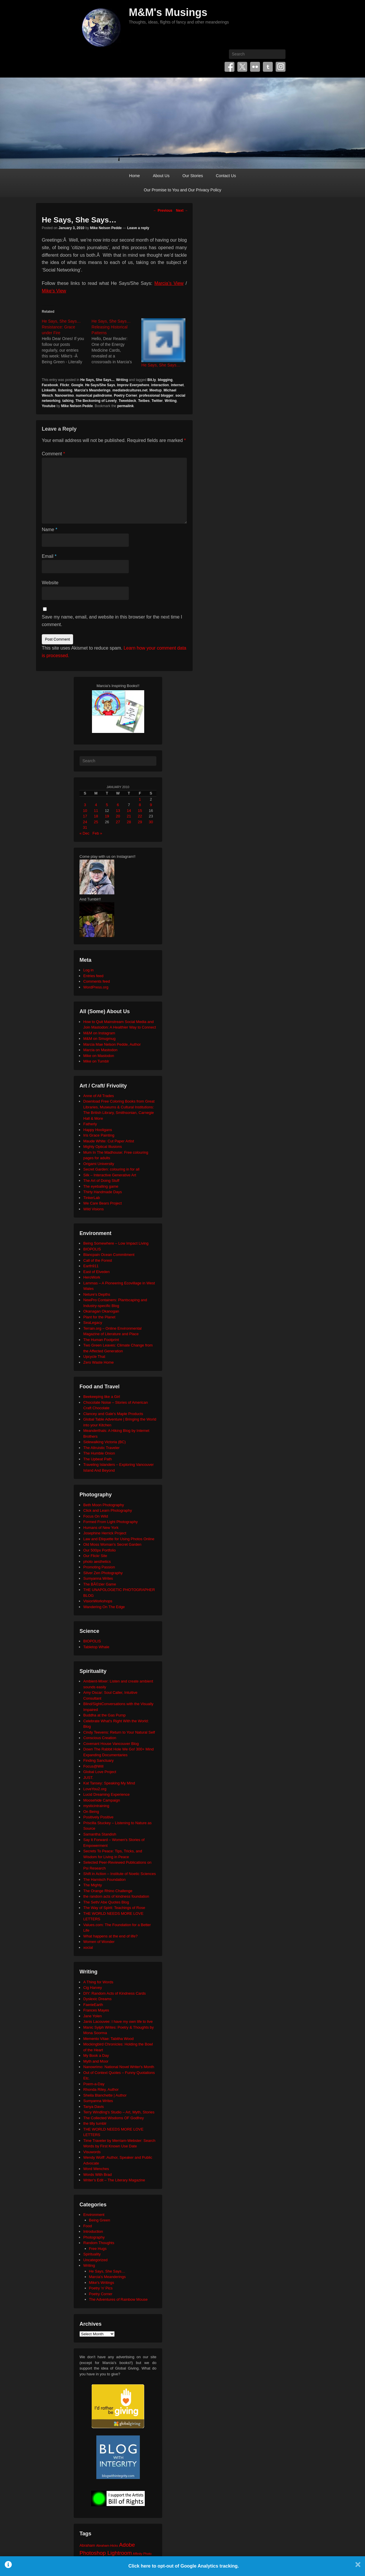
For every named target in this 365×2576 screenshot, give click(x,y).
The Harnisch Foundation (104, 1879)
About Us (161, 175)
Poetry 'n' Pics (101, 2288)
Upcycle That (94, 1356)
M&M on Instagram (99, 1033)
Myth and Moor (96, 2061)
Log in (88, 970)
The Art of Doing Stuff (101, 1180)
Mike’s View (54, 290)
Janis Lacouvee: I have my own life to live (118, 2021)
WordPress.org (95, 987)
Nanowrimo (64, 395)
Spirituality (92, 2254)
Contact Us (226, 175)
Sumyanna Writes (98, 1578)
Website (50, 582)
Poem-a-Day (93, 2084)
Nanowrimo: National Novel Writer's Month (118, 2067)
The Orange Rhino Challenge (107, 1891)
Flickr (255, 67)
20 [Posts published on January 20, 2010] (118, 816)
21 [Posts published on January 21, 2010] (129, 816)
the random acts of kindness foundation (116, 1896)
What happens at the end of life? (110, 1936)
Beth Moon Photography (103, 1505)
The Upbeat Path (97, 1459)
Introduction (93, 2231)
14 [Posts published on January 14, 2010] (129, 810)
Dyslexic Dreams (97, 1999)
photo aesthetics (97, 1561)
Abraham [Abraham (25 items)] (87, 2545)
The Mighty (92, 1885)
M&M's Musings (168, 12)
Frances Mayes (96, 2010)
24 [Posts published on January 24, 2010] (85, 822)
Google (77, 385)
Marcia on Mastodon (100, 1050)
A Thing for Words (98, 1982)
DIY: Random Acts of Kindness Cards (114, 1993)
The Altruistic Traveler (101, 1448)
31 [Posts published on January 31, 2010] (85, 827)
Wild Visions (93, 1209)
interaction (160, 385)
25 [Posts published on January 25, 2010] (96, 822)
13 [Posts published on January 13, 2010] (118, 810)
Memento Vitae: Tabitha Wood (108, 2038)
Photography (94, 2237)
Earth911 (91, 1266)
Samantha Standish (99, 1834)
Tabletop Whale (96, 1647)
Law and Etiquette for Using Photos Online (118, 1539)
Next (182, 210)
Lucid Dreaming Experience (106, 1794)
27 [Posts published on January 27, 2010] (118, 822)
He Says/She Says (100, 385)
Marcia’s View (169, 283)
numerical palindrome (94, 395)
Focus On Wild (95, 1516)
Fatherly (90, 1124)
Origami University (98, 1164)
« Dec (84, 833)
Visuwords (92, 2152)
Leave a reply (138, 228)
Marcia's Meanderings (92, 390)
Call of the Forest (97, 1260)
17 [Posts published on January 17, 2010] (85, 816)
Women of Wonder (99, 1941)
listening (65, 390)
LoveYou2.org (94, 1789)
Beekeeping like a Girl (101, 1396)
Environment (93, 2214)
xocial (88, 1947)
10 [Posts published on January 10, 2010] (85, 810)
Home (134, 175)
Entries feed (93, 976)
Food (87, 2226)
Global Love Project (99, 1772)
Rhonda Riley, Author (101, 2089)
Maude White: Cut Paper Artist (108, 1141)
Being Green (99, 2220)
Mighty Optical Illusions (102, 1146)
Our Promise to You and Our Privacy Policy (182, 190)
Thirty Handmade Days (102, 1192)
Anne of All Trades (98, 1096)
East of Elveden (96, 1272)
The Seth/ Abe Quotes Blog (106, 1902)
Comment (53, 453)
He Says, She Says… (160, 365)
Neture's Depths (96, 1294)
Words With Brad (97, 2174)
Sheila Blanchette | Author (105, 2095)
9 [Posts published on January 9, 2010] (151, 805)
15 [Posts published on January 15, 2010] (140, 810)
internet (177, 385)
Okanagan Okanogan (101, 1311)
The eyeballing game (100, 1186)
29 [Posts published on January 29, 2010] (140, 822)
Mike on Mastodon (98, 1056)
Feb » (97, 833)
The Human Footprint (101, 1340)
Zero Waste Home (98, 1362)
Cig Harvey (92, 1987)
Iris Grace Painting (98, 1135)
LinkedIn (49, 390)
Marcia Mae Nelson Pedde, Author (112, 1044)
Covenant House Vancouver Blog (111, 1743)
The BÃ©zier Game (99, 1584)
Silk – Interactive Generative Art (109, 1175)
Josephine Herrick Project (104, 1533)
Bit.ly (151, 380)
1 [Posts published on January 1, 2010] (140, 799)
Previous (162, 210)
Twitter (242, 67)
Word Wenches (96, 2169)
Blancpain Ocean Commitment (108, 1254)
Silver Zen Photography (103, 1573)
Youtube (48, 406)
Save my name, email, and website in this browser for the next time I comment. (112, 620)
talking (68, 401)
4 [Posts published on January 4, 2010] (96, 805)
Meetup (155, 390)
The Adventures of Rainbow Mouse (118, 2299)
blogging (165, 380)
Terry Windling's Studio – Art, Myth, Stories (118, 2112)
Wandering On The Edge (104, 1607)
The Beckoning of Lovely (96, 401)
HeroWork (91, 1277)
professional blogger (156, 395)
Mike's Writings (101, 2282)
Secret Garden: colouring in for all (111, 1169)
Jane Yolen (92, 2016)
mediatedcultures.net (130, 390)
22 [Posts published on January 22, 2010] (140, 816)
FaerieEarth (93, 2004)
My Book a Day (96, 2055)
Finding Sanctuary (98, 1760)
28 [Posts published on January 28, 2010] (129, 822)
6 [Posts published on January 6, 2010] (118, 805)
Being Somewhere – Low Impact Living (116, 1243)
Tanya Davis (93, 2106)
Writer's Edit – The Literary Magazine (114, 2180)
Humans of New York (100, 1527)
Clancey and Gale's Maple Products (113, 1414)
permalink (125, 406)
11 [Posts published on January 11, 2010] (96, 810)
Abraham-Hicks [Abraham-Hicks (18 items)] (107, 2545)
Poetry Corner (125, 395)
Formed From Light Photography (110, 1522)
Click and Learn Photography (107, 1510)
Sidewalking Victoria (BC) (104, 1442)
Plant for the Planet (99, 1317)
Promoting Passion (99, 1567)
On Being (91, 1811)
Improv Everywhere (133, 385)
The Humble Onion (99, 1453)
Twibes (144, 401)
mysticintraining (96, 1806)
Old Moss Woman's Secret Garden (112, 1544)
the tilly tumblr (94, 2123)
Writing (122, 380)
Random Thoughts (98, 2243)
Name (49, 529)
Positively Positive (98, 1817)
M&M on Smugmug (99, 1038)
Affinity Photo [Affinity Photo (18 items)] (142, 2553)
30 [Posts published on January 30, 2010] (151, 822)
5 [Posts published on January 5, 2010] (107, 805)
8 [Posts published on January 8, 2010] (140, 805)
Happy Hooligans (97, 1130)
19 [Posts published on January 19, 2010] (107, 816)
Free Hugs (98, 2248)
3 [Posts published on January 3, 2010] (85, 805)
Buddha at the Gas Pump (104, 1715)
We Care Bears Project (102, 1203)
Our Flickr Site (95, 1556)
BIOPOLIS (92, 1249)
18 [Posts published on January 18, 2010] (96, 816)
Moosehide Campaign (101, 1800)
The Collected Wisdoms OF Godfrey (113, 2118)
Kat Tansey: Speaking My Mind (109, 1783)
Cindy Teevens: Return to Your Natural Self (119, 1732)
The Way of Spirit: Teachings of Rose (114, 1908)
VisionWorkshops (97, 1601)
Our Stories (192, 175)
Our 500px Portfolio (99, 1550)
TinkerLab (91, 1198)
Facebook (229, 67)
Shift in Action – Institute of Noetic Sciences (119, 1874)
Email (49, 556)
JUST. (88, 1777)
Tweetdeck (127, 401)
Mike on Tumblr (96, 1061)
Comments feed (96, 981)
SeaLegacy (92, 1322)
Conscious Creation (99, 1738)
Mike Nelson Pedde (106, 228)
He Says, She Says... (97, 380)
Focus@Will (93, 1766)
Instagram (281, 67)
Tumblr (268, 67)
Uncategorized (95, 2260)
